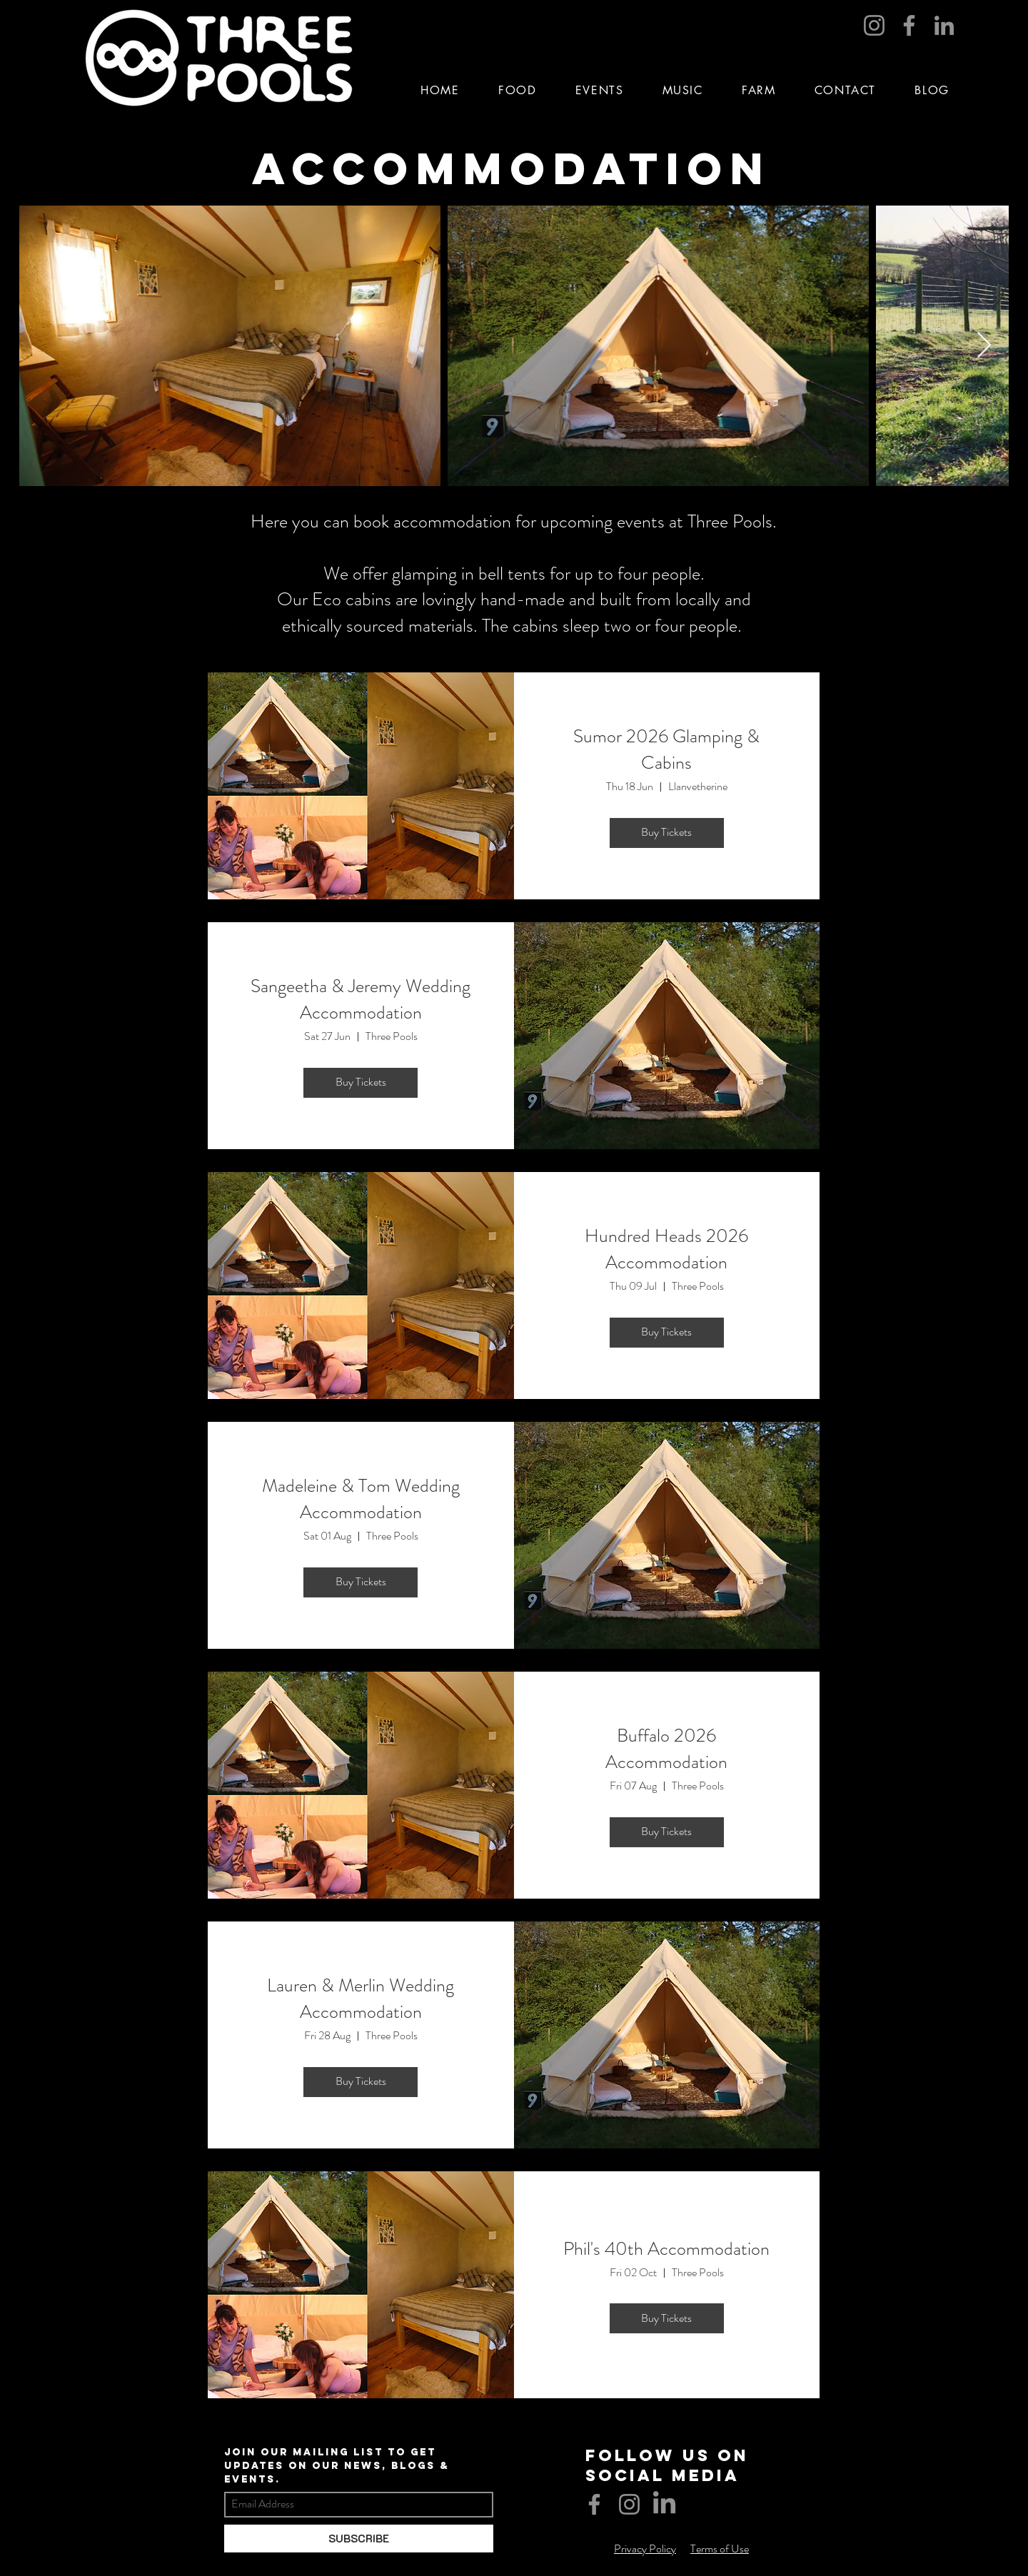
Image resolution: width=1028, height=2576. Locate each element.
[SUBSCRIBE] (358, 2538)
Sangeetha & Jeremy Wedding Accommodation (360, 999)
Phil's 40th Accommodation (666, 2249)
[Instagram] (874, 25)
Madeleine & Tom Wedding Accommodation (361, 1499)
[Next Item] (984, 346)
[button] (599, 90)
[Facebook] (909, 25)
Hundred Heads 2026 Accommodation (666, 1249)
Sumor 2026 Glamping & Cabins (666, 749)
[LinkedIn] (944, 25)
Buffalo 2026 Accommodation (666, 1748)
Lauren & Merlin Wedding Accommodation (360, 1998)
